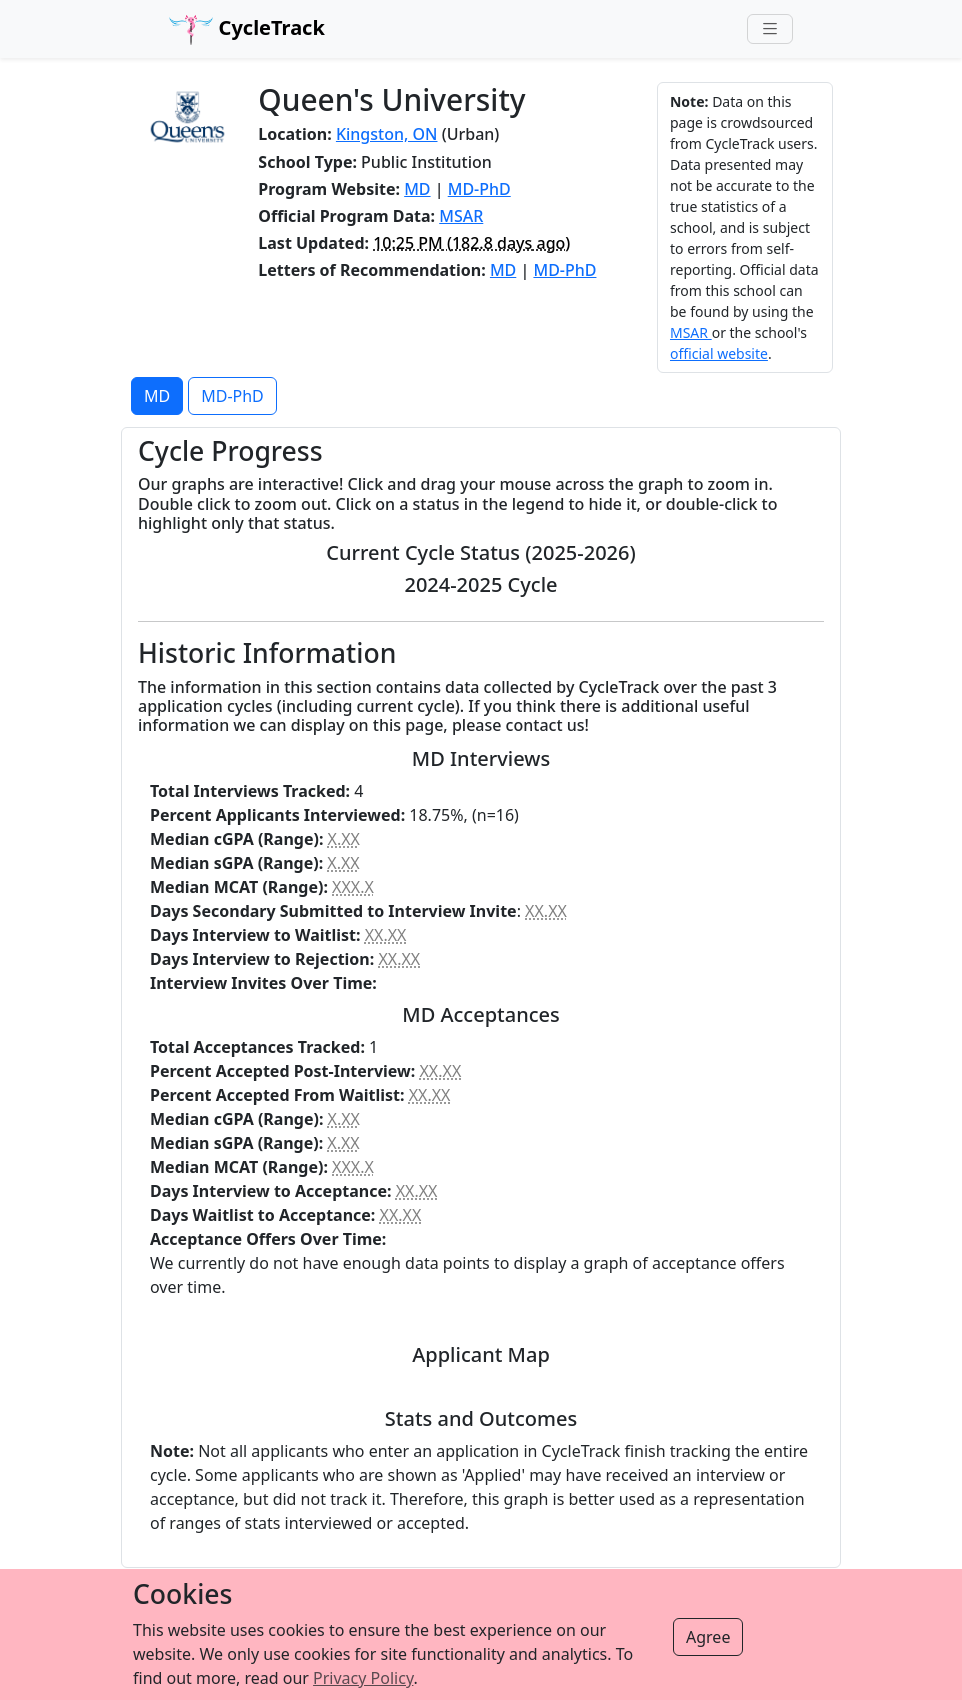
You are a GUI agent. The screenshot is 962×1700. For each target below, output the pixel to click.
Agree (708, 1637)
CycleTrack (247, 29)
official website (719, 353)
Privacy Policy (363, 1678)
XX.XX (546, 911)
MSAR (461, 216)
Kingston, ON (387, 134)
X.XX (344, 839)
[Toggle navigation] (770, 29)
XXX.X (353, 887)
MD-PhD (479, 189)
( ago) (471, 243)
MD (417, 189)
